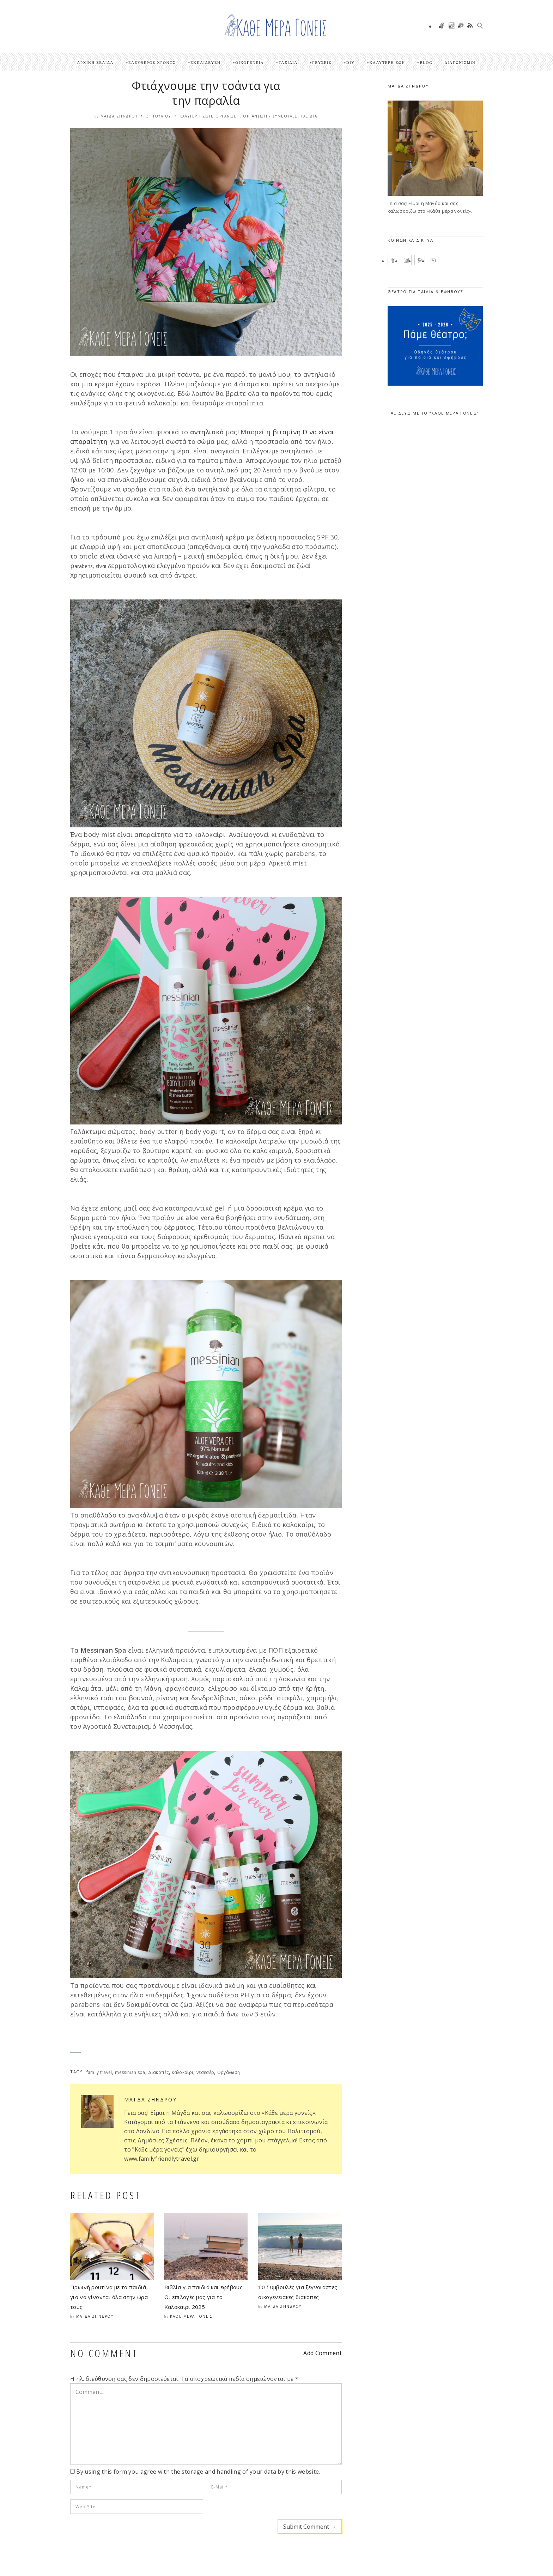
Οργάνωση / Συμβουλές (270, 116)
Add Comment (322, 2353)
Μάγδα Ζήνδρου (119, 116)
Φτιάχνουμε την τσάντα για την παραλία (206, 93)
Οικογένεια (249, 62)
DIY (350, 62)
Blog (426, 62)
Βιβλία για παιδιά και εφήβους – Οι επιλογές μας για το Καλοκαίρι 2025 (205, 2297)
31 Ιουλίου (158, 116)
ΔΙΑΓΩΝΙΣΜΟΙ (460, 62)
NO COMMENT (104, 2353)
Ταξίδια (288, 62)
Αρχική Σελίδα (95, 62)
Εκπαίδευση (205, 62)
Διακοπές (158, 2072)
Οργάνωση (227, 116)
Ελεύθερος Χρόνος (152, 62)
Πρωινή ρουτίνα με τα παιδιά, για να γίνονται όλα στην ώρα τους (109, 2297)
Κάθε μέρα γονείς (191, 2316)
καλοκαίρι (182, 2072)
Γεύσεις (322, 62)
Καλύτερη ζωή (387, 62)
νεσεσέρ (205, 2072)
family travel (99, 2072)
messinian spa (130, 2072)
